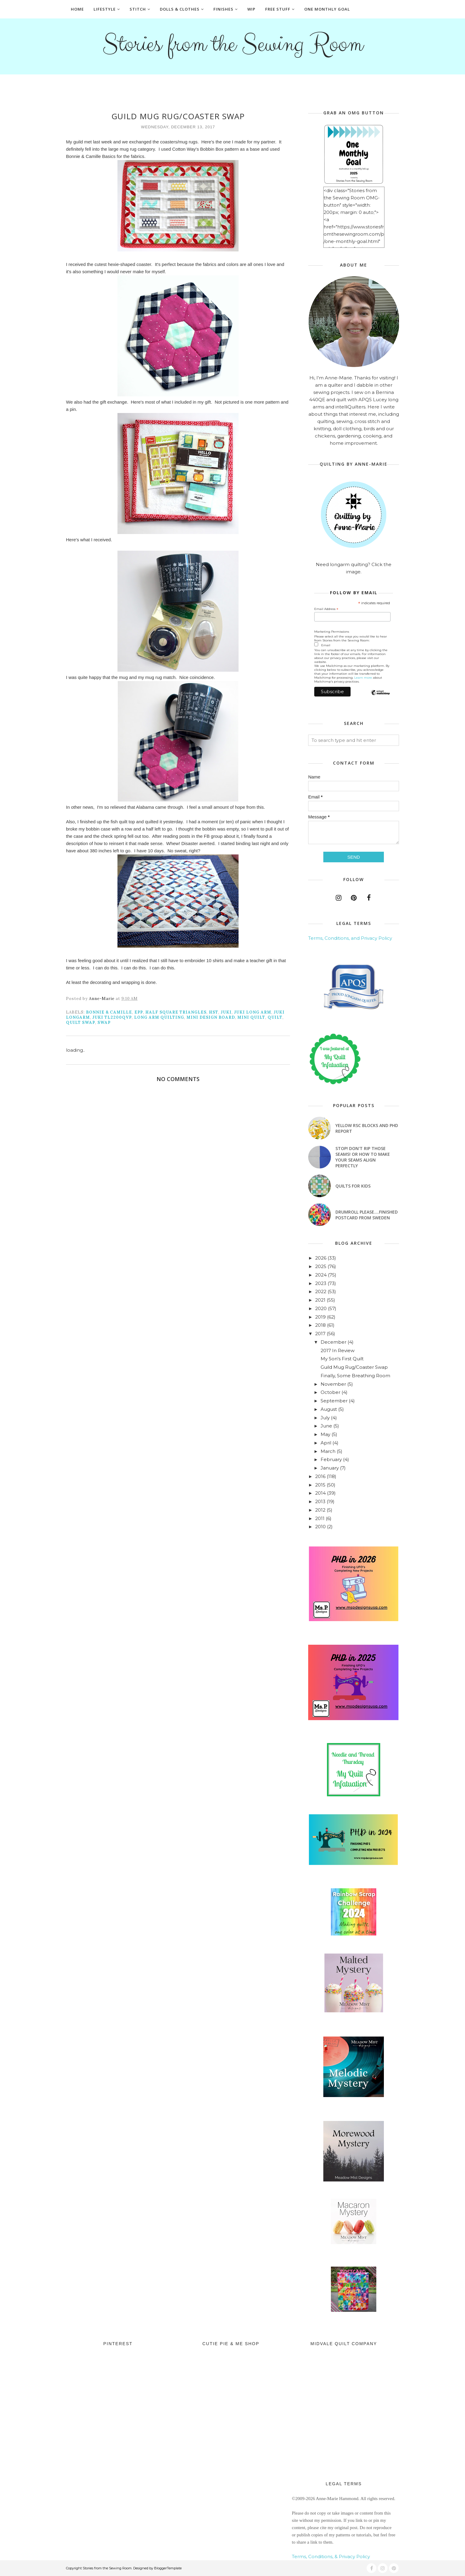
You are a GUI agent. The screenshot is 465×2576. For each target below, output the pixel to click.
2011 (320, 1518)
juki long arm (252, 1012)
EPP (138, 1012)
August (329, 1409)
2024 (321, 1275)
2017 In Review (338, 1350)
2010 (320, 1526)
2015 (320, 1485)
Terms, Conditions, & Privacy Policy (331, 2556)
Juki (226, 1012)
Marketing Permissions (331, 632)
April (326, 1443)
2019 (320, 1317)
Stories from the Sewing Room (232, 44)
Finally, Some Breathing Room (355, 1375)
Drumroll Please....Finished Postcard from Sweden (366, 1215)
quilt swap (80, 1022)
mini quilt (251, 1017)
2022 (320, 1291)
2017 (320, 1333)
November (333, 1384)
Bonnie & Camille (109, 1012)
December (333, 1342)
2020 (321, 1308)
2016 (320, 1476)
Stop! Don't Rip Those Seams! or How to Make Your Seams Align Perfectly (362, 1156)
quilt (275, 1017)
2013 (320, 1501)
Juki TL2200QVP (112, 1017)
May (325, 1434)
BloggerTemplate (168, 2568)
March (328, 1451)
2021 (320, 1300)
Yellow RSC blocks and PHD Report (366, 1128)
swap (103, 1022)
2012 (320, 1510)
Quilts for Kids (353, 1186)
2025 (320, 1266)
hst (213, 1012)
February (331, 1459)
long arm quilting (159, 1017)
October (330, 1392)
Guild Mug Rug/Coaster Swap (354, 1367)
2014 (320, 1493)
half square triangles (175, 1012)
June (326, 1426)
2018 (320, 1325)
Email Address (326, 609)
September (334, 1401)
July (325, 1418)
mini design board (210, 1017)
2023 (320, 1283)
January (330, 1468)
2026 (320, 1258)
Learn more (363, 678)
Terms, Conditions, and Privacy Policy (350, 938)
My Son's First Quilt (342, 1359)
